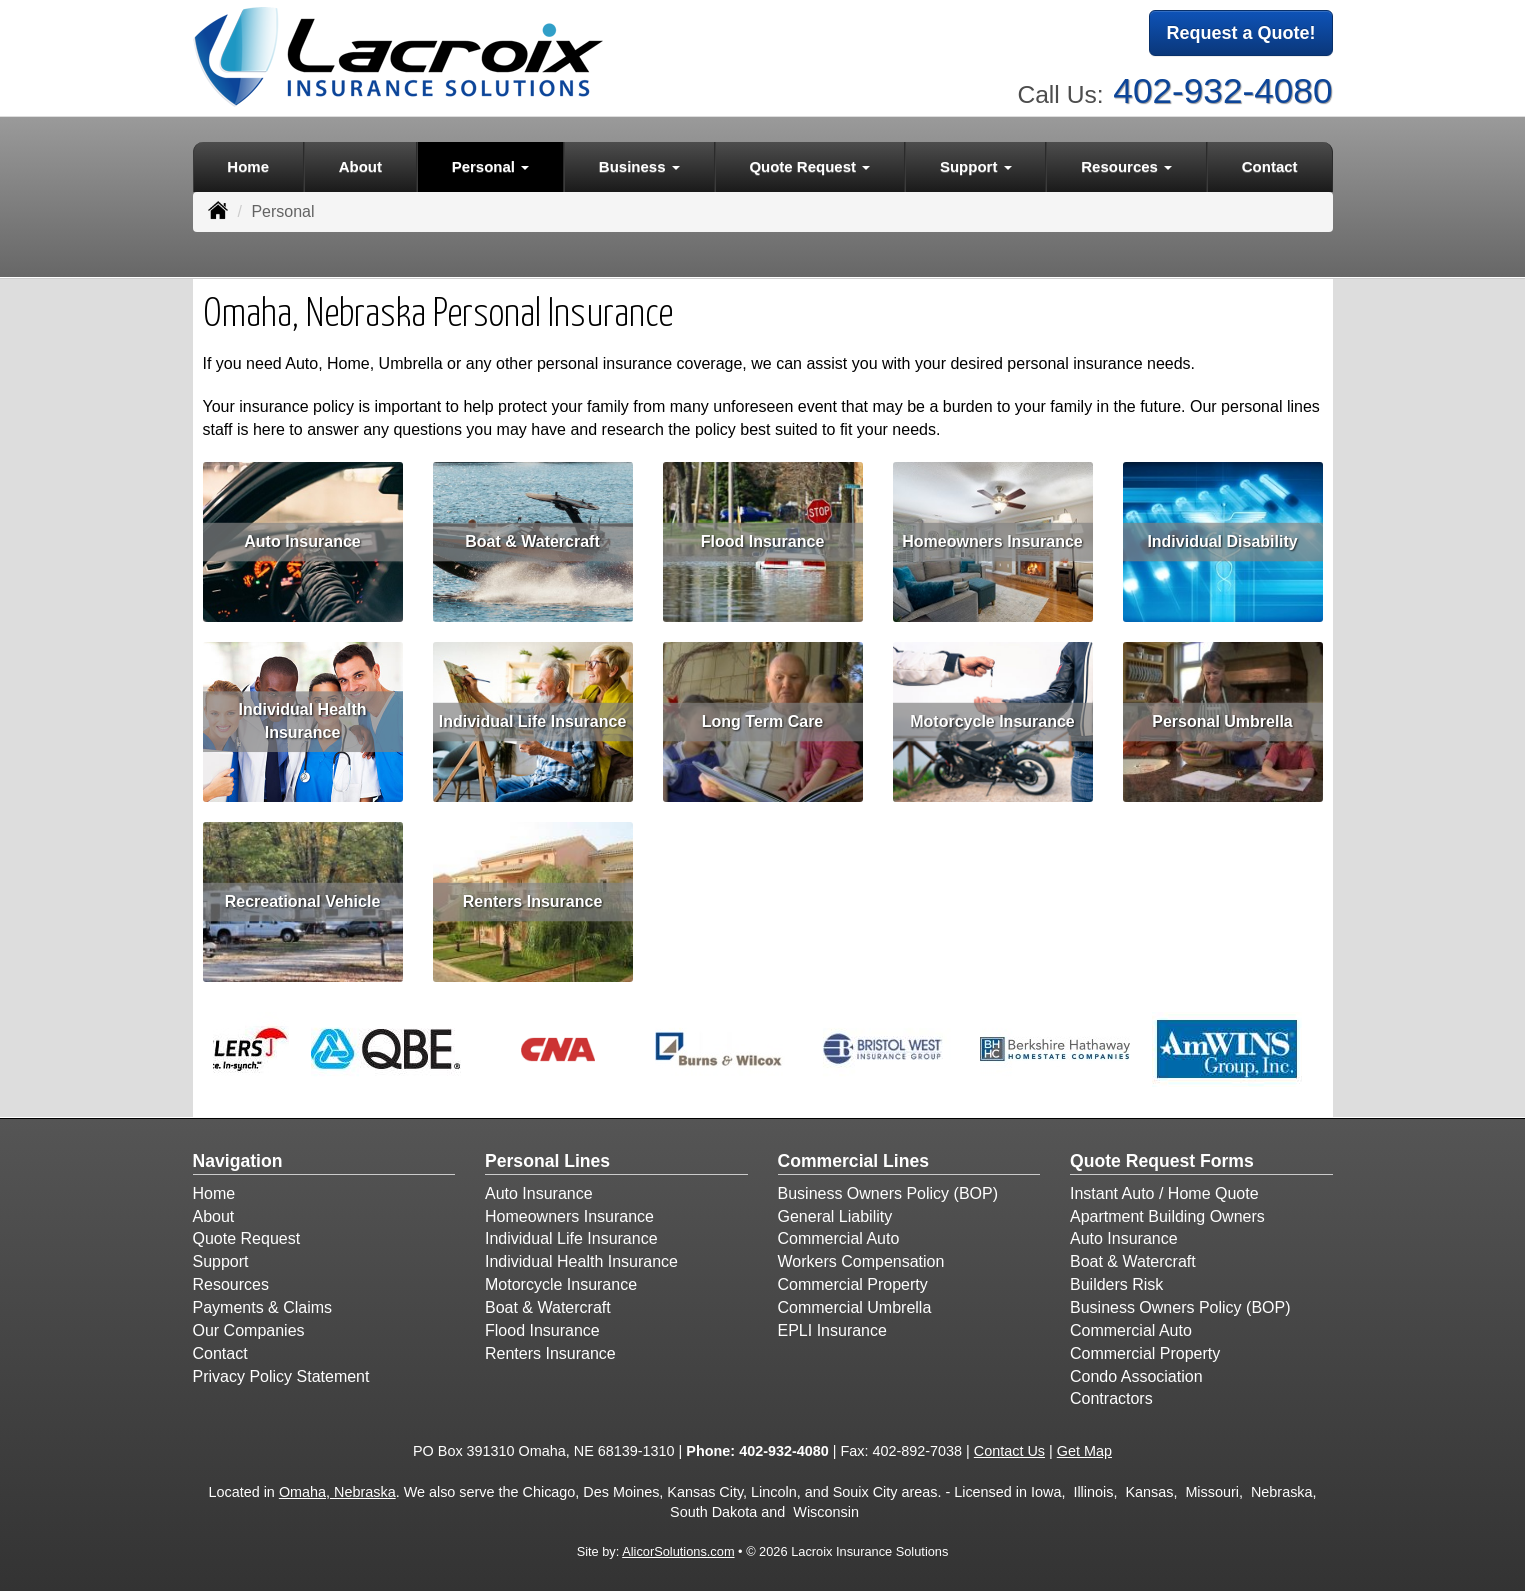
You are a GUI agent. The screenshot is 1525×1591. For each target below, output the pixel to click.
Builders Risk (1116, 1284)
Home (248, 166)
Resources (231, 1284)
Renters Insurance (533, 900)
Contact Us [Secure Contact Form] (1009, 1451)
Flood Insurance (763, 540)
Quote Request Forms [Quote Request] (1162, 1161)
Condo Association (1136, 1376)
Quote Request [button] (809, 166)
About (360, 166)
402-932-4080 (1222, 90)
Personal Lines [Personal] (547, 1161)
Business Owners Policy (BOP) (888, 1193)
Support (221, 1261)
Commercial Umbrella (855, 1307)
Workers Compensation (861, 1261)
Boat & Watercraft (532, 540)
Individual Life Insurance (533, 720)
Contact (1270, 166)
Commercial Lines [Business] (854, 1161)
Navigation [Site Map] (238, 1161)
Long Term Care (763, 720)
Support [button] (976, 166)
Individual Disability (1222, 540)
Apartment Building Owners (1167, 1216)
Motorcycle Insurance (992, 720)
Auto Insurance (302, 540)
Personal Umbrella (1222, 720)
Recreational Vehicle (303, 900)
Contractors (1111, 1398)
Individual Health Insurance (302, 721)
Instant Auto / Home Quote (1164, 1193)
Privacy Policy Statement (281, 1376)
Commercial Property (853, 1284)
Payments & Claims (263, 1307)
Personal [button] (491, 166)
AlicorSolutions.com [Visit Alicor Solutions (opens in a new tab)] (678, 1551)
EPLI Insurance (832, 1330)
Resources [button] (1126, 166)
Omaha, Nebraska (337, 1492)
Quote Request (247, 1238)
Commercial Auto (839, 1238)
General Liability (835, 1216)
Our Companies (249, 1330)
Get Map (1084, 1451)
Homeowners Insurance (992, 540)
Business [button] (639, 166)
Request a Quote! (1240, 33)
